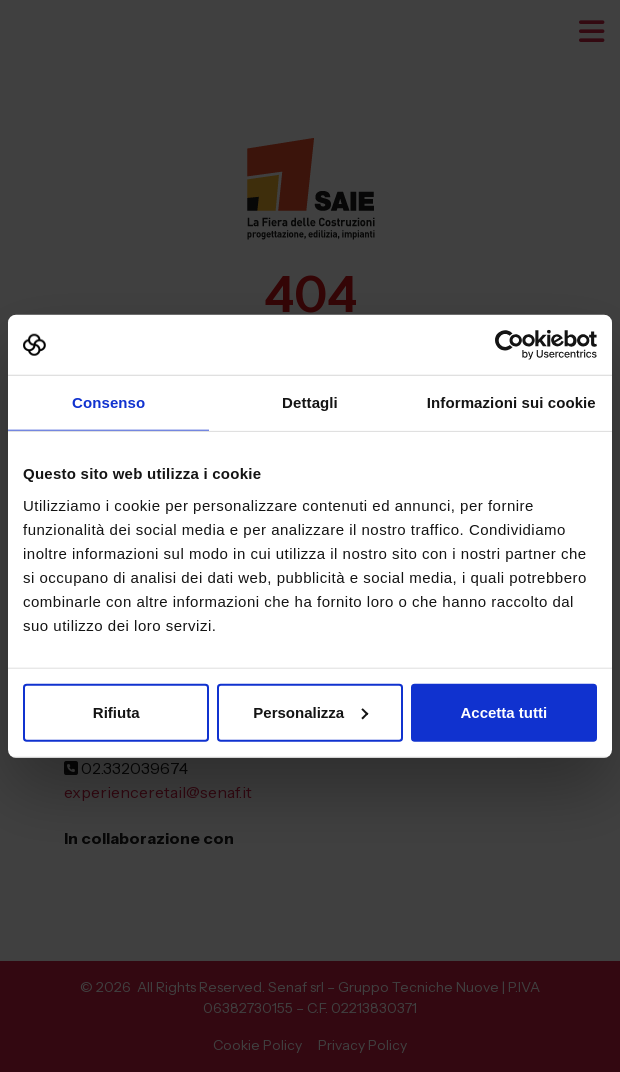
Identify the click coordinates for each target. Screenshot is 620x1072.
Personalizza (310, 711)
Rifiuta (116, 711)
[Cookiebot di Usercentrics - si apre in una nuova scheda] (509, 345)
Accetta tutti (503, 711)
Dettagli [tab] (310, 402)
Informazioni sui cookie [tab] (511, 402)
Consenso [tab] (108, 402)
